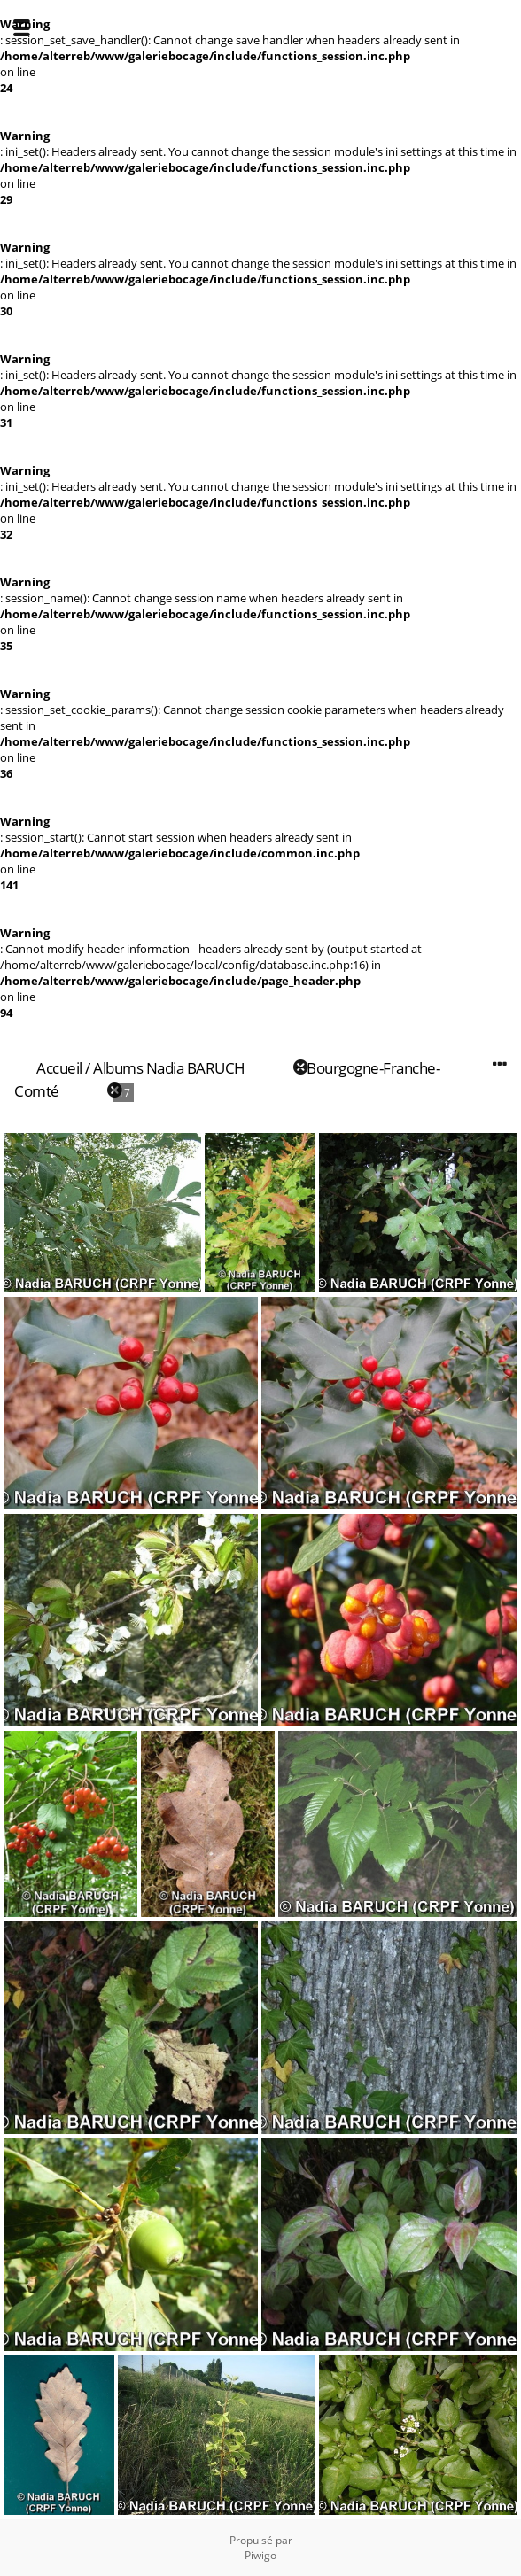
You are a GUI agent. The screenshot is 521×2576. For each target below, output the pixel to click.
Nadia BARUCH (195, 1068)
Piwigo (260, 2555)
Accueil (59, 1068)
